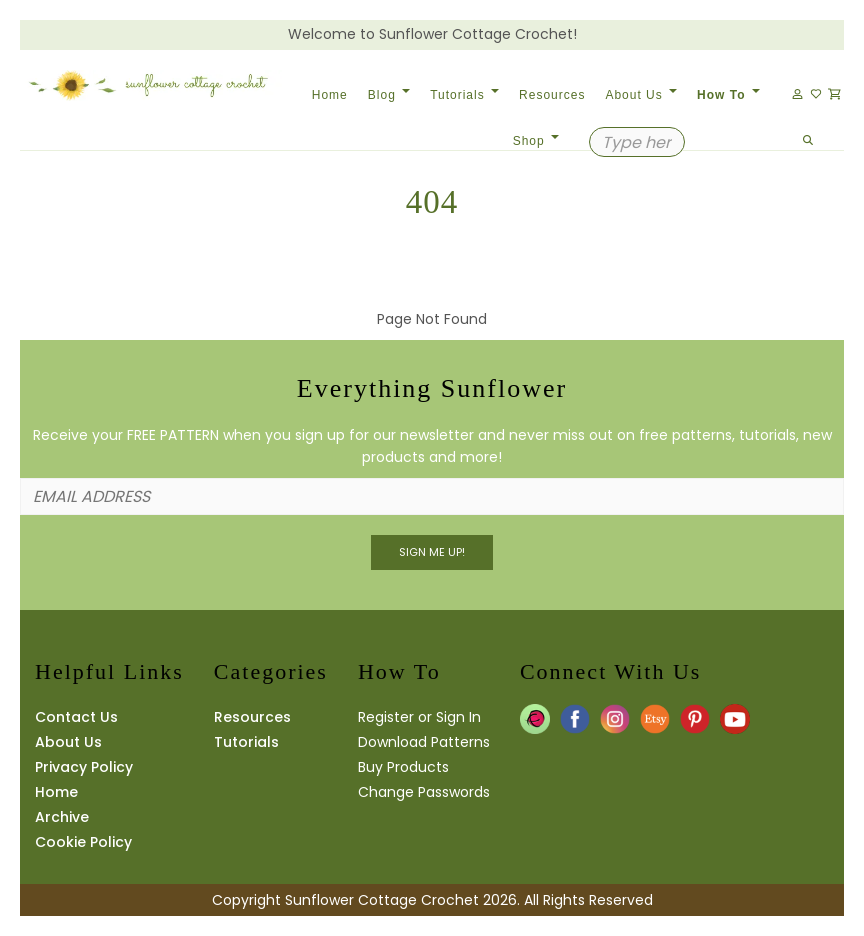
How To (728, 95)
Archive (62, 817)
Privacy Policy (84, 767)
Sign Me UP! (432, 552)
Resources (552, 95)
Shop (536, 141)
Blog (389, 95)
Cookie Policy (83, 842)
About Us (641, 95)
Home (330, 95)
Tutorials (464, 95)
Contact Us (76, 717)
